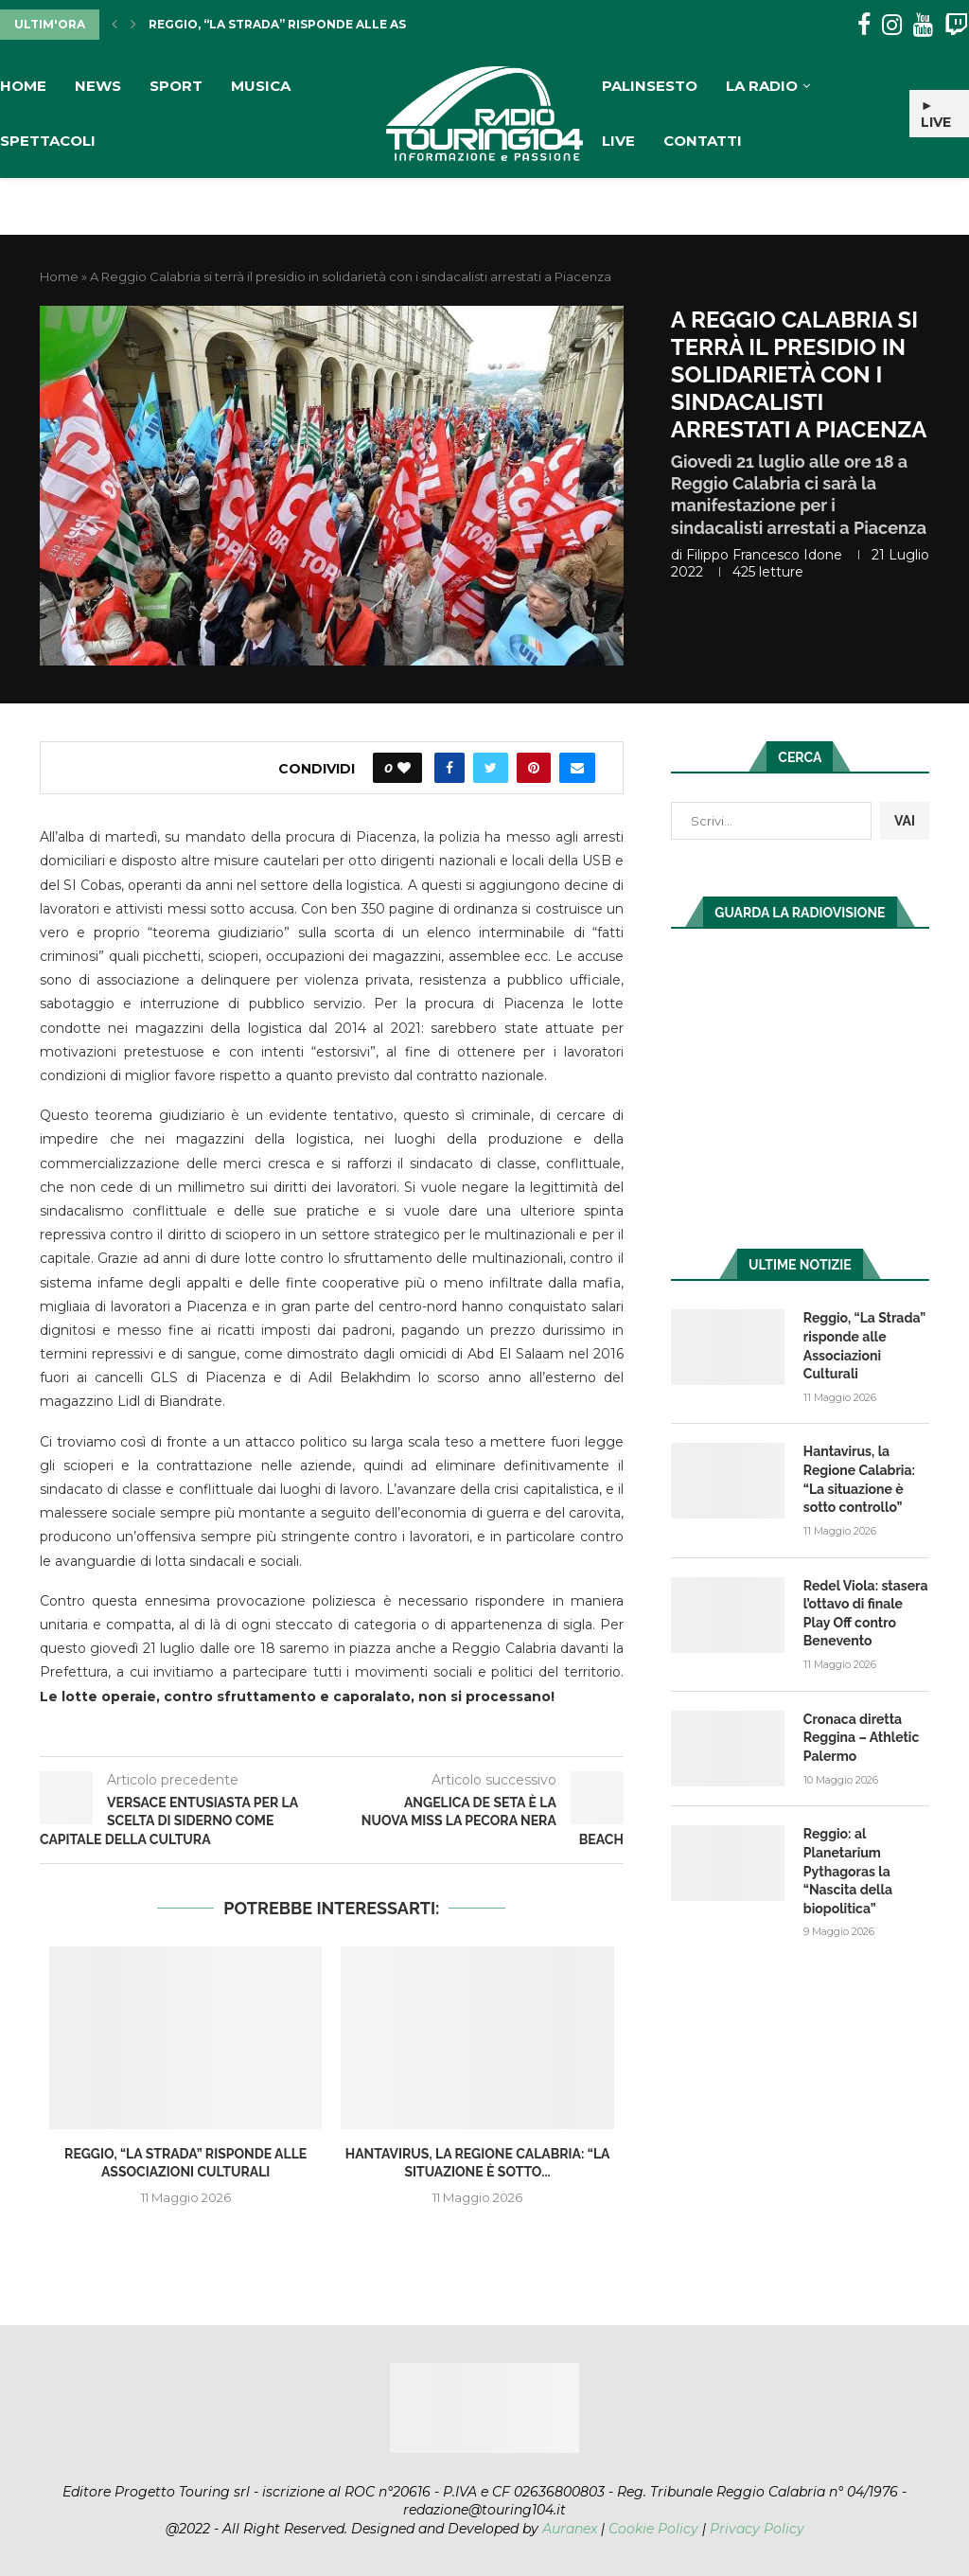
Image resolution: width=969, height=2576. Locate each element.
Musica (261, 86)
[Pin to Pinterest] (534, 768)
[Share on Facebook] (449, 768)
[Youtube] (923, 25)
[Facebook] (864, 25)
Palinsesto (649, 86)
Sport (176, 86)
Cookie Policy (653, 2528)
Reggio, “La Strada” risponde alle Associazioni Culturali (352, 24)
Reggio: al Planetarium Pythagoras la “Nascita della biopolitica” (847, 1870)
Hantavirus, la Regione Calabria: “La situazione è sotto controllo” (859, 1479)
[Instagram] (892, 25)
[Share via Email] (577, 768)
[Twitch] (956, 25)
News (98, 86)
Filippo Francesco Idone (764, 554)
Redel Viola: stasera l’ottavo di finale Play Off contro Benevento (865, 1613)
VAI (904, 820)
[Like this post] (404, 768)
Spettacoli (48, 141)
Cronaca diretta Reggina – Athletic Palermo (861, 1738)
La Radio (762, 86)
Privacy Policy (757, 2528)
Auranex (569, 2528)
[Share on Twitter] (490, 768)
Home (23, 86)
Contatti (702, 141)
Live (618, 141)
